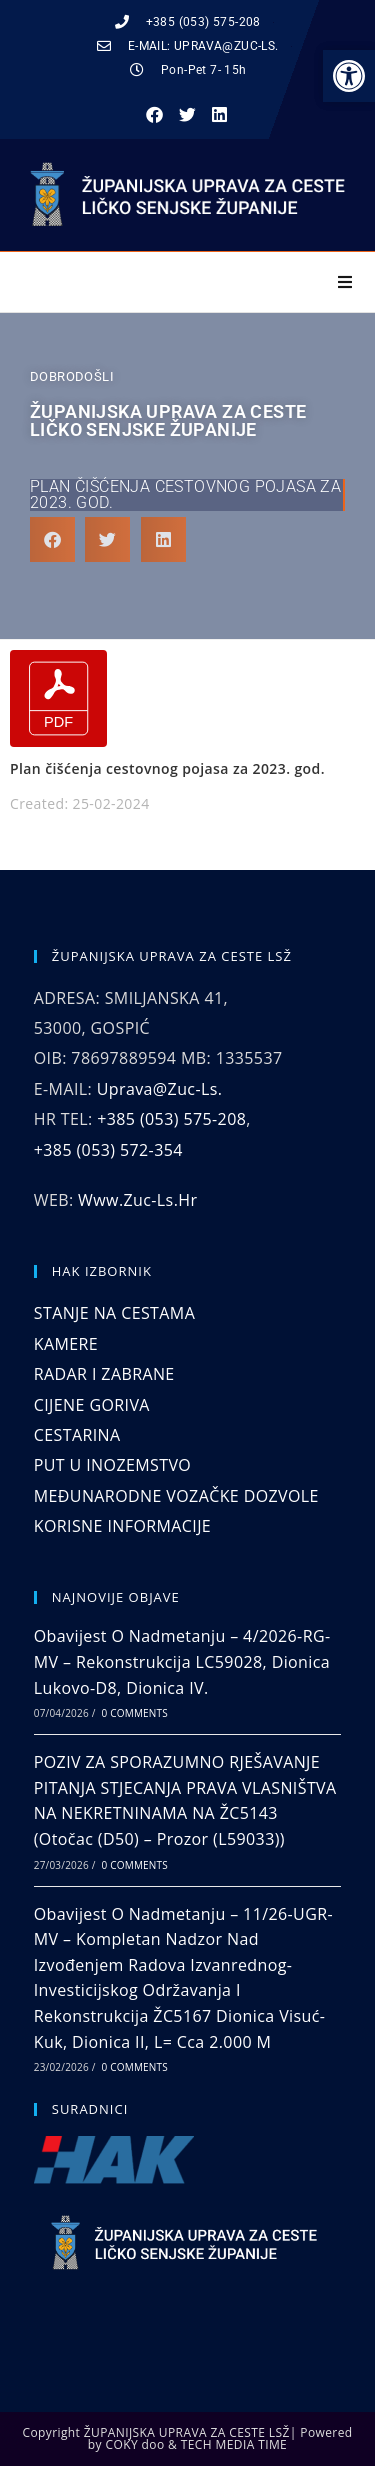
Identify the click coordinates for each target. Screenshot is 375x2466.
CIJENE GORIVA (92, 1405)
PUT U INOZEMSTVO (112, 1465)
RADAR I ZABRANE (104, 1374)
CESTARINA (77, 1435)
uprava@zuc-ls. (160, 1089)
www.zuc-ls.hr (137, 1200)
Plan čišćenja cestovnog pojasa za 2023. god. (185, 494)
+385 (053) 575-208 (171, 1119)
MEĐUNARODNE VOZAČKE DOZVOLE (176, 1496)
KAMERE (66, 1344)
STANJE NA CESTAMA (114, 1313)
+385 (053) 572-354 (108, 1150)
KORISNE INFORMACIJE (122, 1526)
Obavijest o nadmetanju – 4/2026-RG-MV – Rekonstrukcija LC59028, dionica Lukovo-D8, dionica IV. (182, 1661)
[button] (155, 115)
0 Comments (135, 1713)
